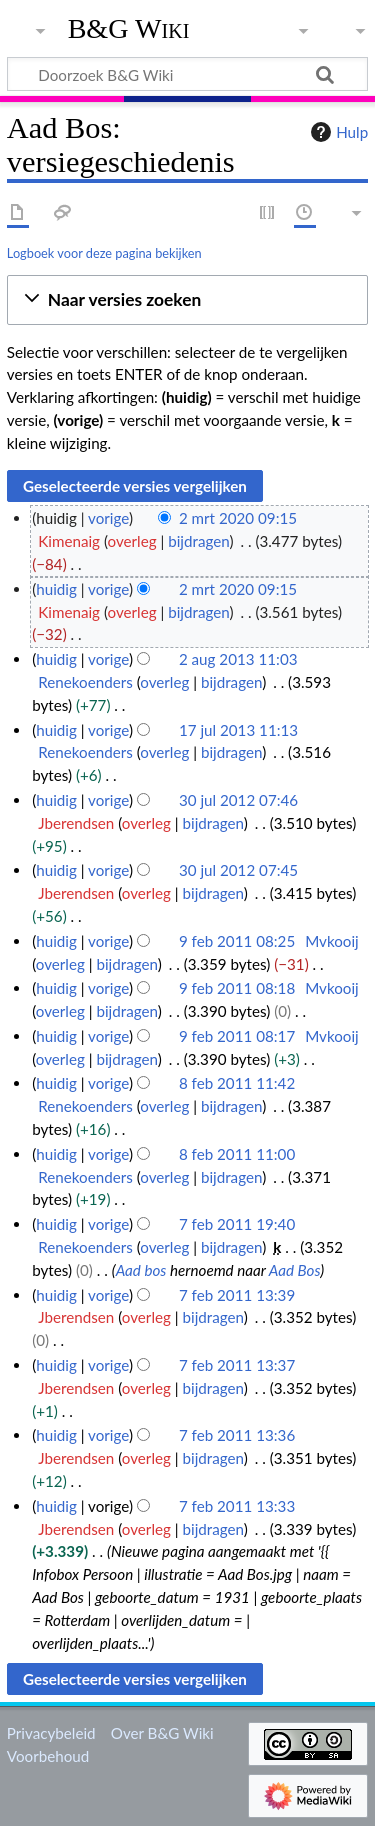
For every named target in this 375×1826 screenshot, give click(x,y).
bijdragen (198, 541)
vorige (108, 518)
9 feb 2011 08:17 (237, 1036)
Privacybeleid (51, 1733)
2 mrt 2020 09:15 (238, 518)
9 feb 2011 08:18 (237, 988)
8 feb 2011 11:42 (237, 1083)
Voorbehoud (48, 1756)
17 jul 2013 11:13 (238, 730)
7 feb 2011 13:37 (237, 1365)
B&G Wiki (129, 29)
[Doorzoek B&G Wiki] (187, 74)
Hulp (337, 132)
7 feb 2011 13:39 (237, 1295)
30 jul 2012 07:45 (238, 870)
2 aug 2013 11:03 (238, 659)
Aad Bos (295, 1270)
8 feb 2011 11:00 (237, 1154)
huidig (56, 589)
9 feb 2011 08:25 (237, 941)
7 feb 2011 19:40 (237, 1224)
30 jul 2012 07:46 (238, 800)
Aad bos (141, 1270)
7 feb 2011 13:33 (237, 1506)
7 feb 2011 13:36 (237, 1435)
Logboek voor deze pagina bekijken (104, 253)
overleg (132, 541)
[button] (187, 300)
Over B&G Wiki (162, 1733)
